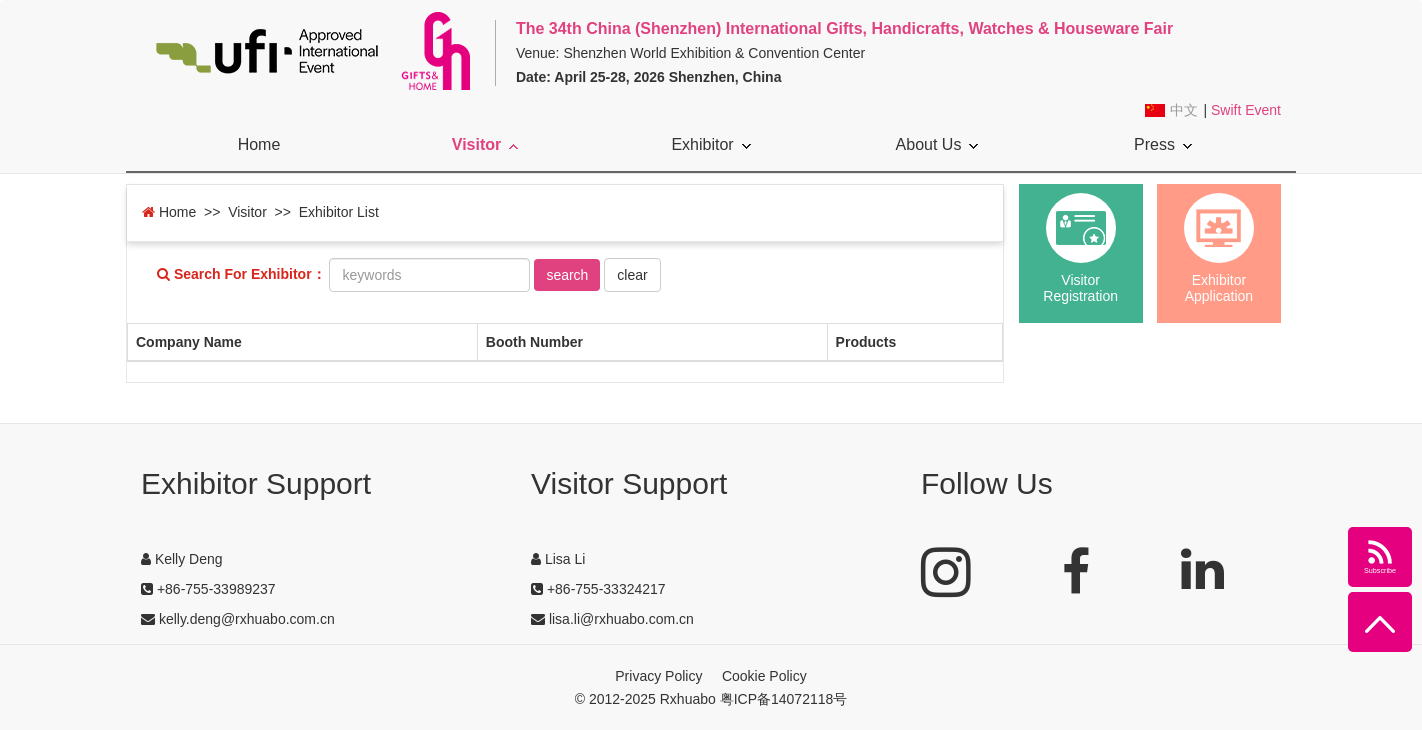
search (567, 275)
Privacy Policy (658, 676)
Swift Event (1246, 110)
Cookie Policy (764, 676)
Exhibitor (710, 144)
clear (632, 275)
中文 (1184, 110)
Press (1163, 144)
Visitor (485, 144)
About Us (937, 144)
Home (259, 144)
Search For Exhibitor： (241, 274)
